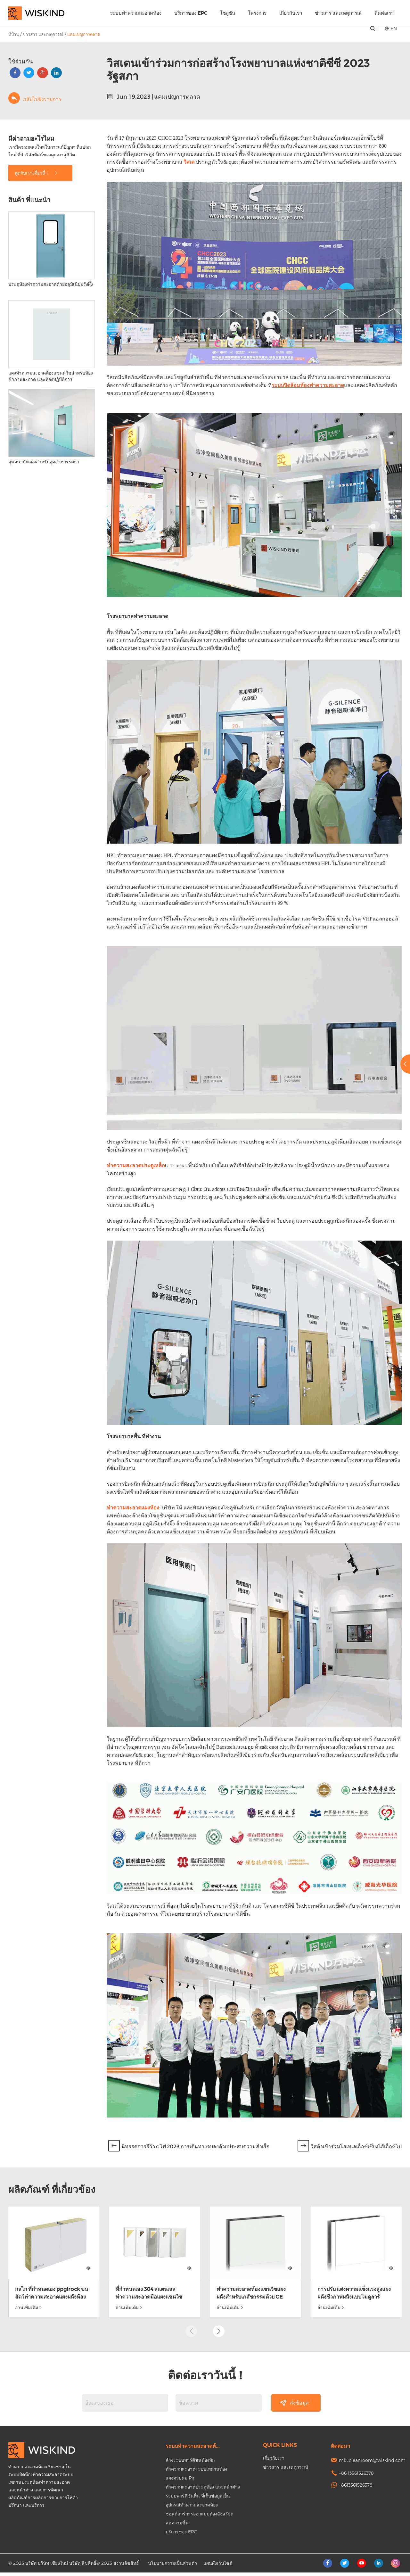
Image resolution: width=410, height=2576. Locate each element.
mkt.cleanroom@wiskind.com (372, 2463)
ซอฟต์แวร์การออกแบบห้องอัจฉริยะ (199, 2517)
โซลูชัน (227, 13)
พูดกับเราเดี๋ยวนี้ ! (36, 173)
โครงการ (257, 13)
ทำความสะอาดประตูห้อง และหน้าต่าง (203, 2490)
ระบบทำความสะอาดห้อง (135, 13)
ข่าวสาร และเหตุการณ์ (338, 13)
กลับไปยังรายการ (35, 98)
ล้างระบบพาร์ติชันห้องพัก (190, 2463)
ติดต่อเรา (384, 13)
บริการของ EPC (190, 13)
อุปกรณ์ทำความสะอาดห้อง (192, 2508)
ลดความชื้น (177, 2526)
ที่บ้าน (13, 34)
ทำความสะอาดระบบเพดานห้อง (196, 2472)
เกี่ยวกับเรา (290, 13)
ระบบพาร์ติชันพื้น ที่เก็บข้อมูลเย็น (198, 2499)
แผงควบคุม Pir (180, 2481)
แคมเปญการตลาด (83, 34)
